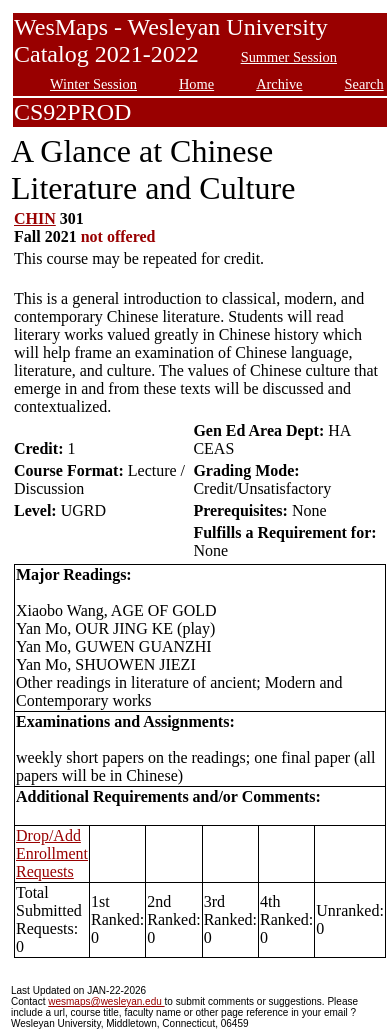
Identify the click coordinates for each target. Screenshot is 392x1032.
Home (196, 84)
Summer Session (289, 57)
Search (364, 84)
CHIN (35, 218)
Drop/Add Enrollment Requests (52, 853)
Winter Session (93, 84)
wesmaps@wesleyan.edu (106, 1001)
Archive (279, 84)
